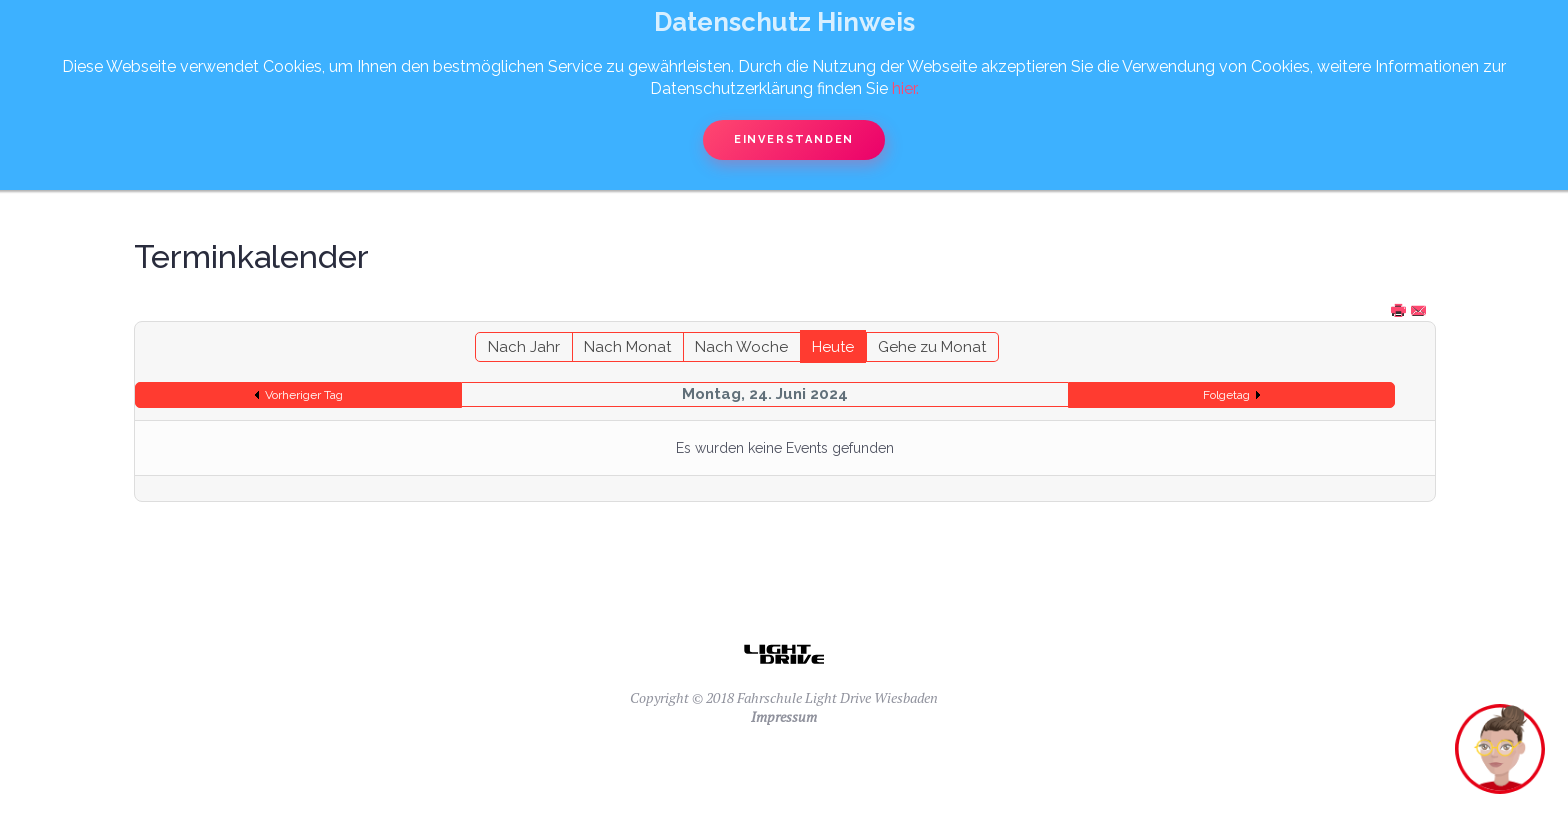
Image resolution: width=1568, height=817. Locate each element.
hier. (905, 88)
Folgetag (1226, 395)
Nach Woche (741, 347)
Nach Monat (627, 347)
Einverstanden (794, 139)
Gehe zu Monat (932, 347)
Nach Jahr (524, 347)
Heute (833, 347)
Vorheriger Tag (304, 395)
